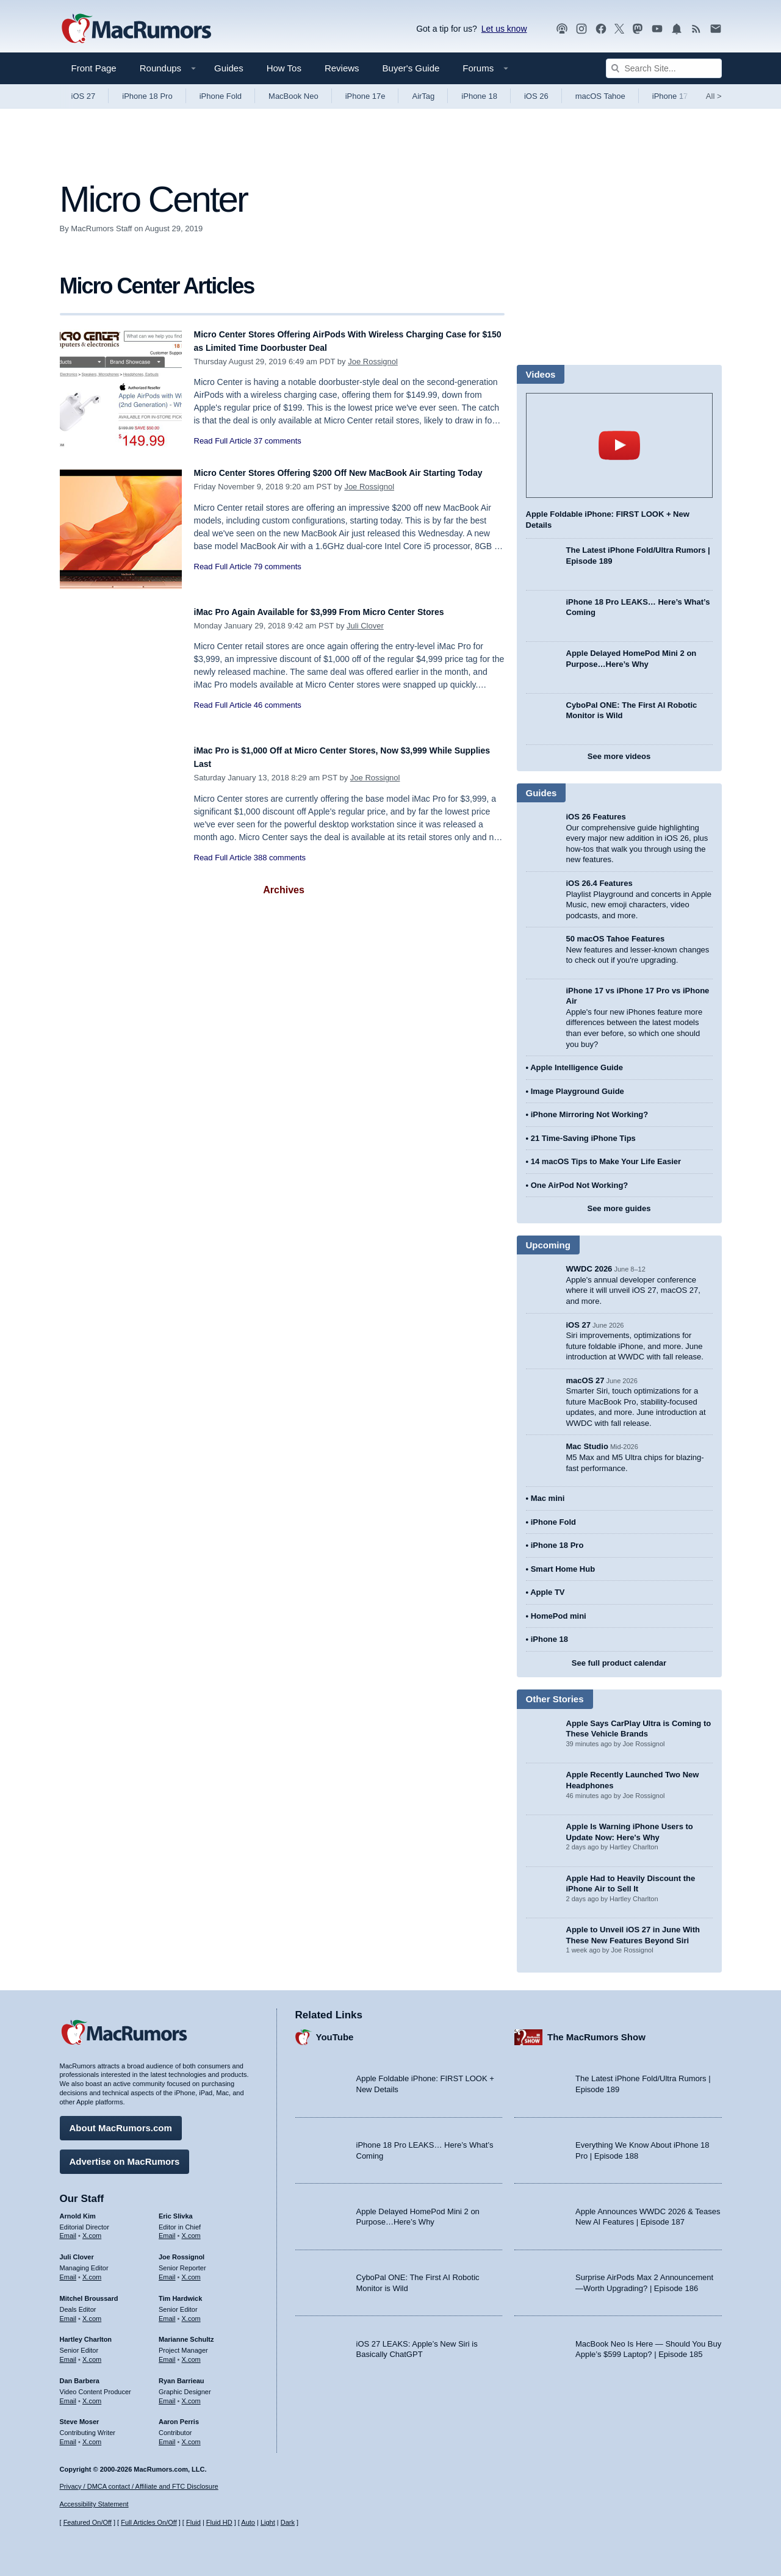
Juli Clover (365, 625)
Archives (283, 890)
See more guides (618, 1208)
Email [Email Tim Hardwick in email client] (167, 2312)
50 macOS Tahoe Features (615, 938)
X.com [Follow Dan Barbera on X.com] (91, 2394)
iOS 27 (83, 96)
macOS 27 (585, 1380)
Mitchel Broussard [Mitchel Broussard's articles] (89, 2292)
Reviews (342, 68)
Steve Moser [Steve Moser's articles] (79, 2416)
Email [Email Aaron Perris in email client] (167, 2435)
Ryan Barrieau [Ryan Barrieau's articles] (181, 2374)
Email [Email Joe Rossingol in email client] (167, 2271)
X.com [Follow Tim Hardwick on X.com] (191, 2312)
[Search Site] (664, 68)
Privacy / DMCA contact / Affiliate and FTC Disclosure (139, 2486)
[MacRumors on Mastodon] (638, 29)
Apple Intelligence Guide (576, 1067)
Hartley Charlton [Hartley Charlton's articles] (86, 2333)
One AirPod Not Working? (579, 1185)
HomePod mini (558, 1616)
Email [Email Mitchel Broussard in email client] (68, 2312)
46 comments (277, 705)
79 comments (277, 580)
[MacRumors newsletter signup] (716, 29)
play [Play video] (619, 445)
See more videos (619, 756)
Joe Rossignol (373, 361)
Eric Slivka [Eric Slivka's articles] (176, 2210)
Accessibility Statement (94, 2504)
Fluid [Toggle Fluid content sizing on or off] (193, 2523)
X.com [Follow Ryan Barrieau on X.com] (191, 2394)
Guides (228, 68)
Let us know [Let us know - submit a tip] (504, 29)
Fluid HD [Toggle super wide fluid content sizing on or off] (219, 2523)
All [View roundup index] (714, 96)
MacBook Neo (293, 96)
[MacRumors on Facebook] (601, 29)
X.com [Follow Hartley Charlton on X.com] (91, 2353)
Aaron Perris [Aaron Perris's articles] (179, 2416)
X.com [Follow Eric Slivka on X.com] (191, 2230)
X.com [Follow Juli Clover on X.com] (91, 2271)
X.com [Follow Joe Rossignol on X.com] (191, 2271)
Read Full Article (223, 440)
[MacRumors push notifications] (677, 29)
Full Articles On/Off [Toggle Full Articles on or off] (149, 2523)
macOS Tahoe (600, 96)
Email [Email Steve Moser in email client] (68, 2435)
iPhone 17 (670, 96)
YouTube (335, 2031)
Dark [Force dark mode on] (288, 2523)
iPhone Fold (221, 96)
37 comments (277, 440)
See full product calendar (619, 1663)
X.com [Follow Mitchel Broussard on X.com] (91, 2312)
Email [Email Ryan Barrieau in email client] (167, 2394)
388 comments (280, 857)
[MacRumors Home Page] (136, 29)
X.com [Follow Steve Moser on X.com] (91, 2435)
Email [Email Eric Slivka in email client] (167, 2230)
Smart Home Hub (563, 1569)
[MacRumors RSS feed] (696, 29)
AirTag (423, 96)
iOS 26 (536, 96)
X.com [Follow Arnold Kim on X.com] (91, 2230)
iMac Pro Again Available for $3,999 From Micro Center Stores (346, 611)
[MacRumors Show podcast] (562, 29)
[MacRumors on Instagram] (581, 29)
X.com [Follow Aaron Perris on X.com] (191, 2435)
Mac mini (548, 1498)
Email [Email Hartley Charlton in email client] (68, 2353)
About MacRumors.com (121, 2122)
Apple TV (547, 1592)
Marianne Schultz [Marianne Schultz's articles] (186, 2333)
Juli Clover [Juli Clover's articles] (77, 2251)
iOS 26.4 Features (599, 883)
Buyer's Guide (411, 68)
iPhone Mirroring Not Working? (590, 1114)
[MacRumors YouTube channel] (657, 29)
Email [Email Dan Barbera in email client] (68, 2394)
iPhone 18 (479, 96)
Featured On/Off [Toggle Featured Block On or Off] (87, 2523)
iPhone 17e (365, 96)
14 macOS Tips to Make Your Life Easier (606, 1161)
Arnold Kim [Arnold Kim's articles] (78, 2210)
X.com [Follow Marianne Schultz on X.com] (191, 2353)
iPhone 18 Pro (147, 96)
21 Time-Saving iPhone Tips (583, 1138)
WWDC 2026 (589, 1268)
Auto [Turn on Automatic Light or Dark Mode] (248, 2523)
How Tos (284, 68)
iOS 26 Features (596, 816)
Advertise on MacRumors (125, 2155)
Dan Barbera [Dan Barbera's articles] (79, 2374)
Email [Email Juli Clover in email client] (68, 2271)
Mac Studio (587, 1446)
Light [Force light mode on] (268, 2523)
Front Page (94, 68)
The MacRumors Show (596, 2031)
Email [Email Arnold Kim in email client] (68, 2230)
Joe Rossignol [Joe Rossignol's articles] (181, 2251)
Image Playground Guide (577, 1091)
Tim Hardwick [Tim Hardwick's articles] (180, 2292)
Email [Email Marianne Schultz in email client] (167, 2353)
